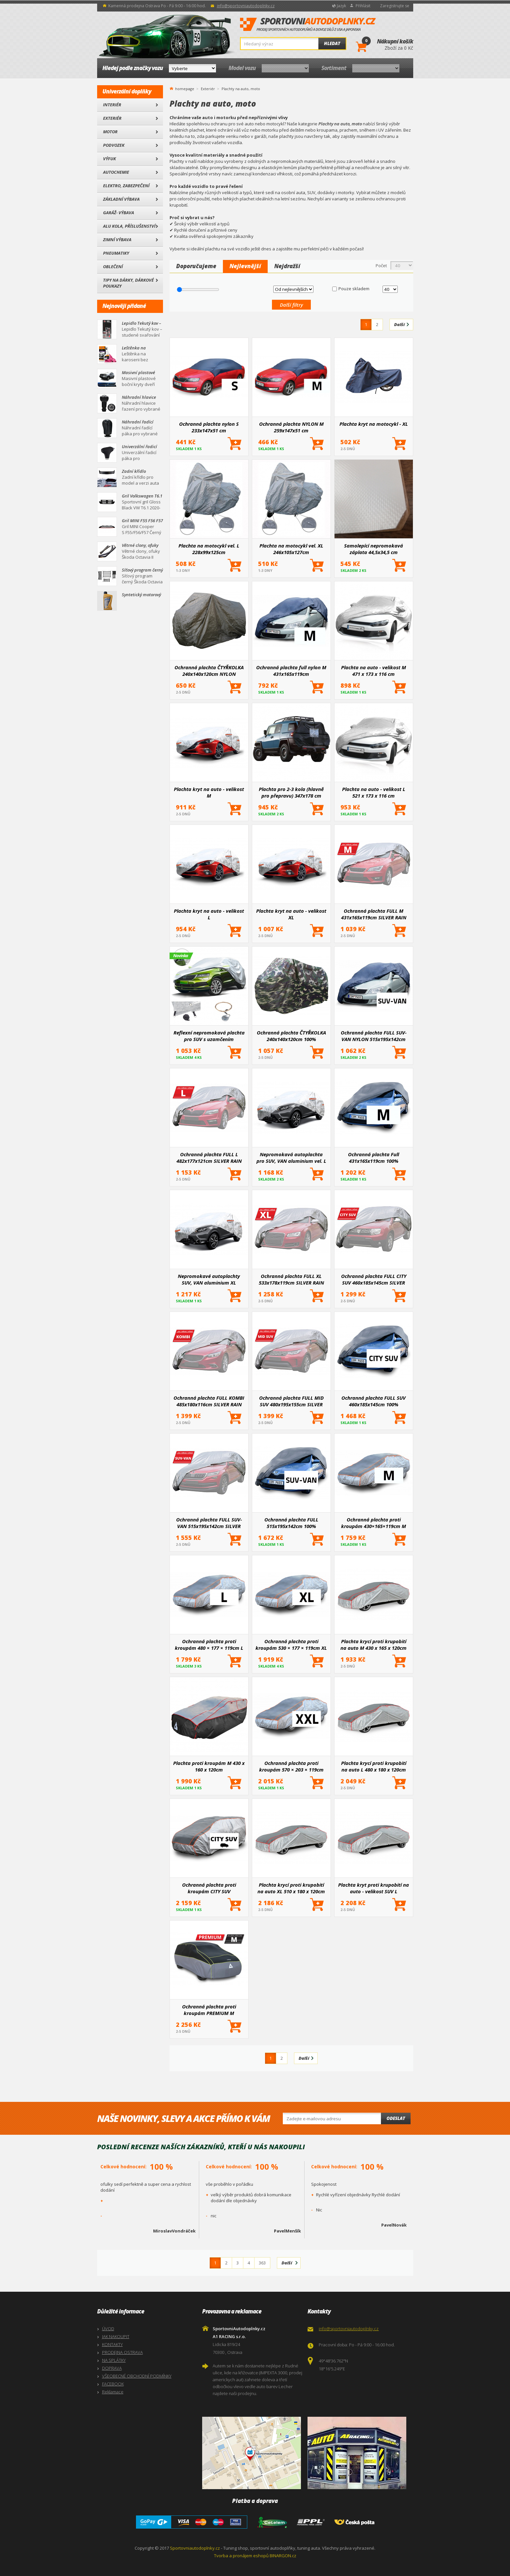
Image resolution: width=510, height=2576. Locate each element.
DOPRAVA (112, 2368)
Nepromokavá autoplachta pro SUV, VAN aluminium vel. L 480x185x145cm (291, 1157)
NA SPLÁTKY (114, 2360)
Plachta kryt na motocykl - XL (373, 424)
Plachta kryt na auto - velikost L (209, 914)
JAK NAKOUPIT (115, 2336)
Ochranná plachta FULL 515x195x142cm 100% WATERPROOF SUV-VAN (291, 1522)
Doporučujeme (196, 266)
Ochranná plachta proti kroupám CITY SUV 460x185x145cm (209, 1888)
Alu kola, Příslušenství (129, 226)
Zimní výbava (117, 239)
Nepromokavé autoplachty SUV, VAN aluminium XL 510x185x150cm (209, 1279)
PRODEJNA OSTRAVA (122, 2352)
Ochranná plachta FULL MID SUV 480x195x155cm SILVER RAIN (291, 1401)
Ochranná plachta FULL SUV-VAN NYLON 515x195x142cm (374, 1035)
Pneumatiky (116, 253)
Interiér (112, 105)
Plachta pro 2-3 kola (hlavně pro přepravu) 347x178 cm (291, 792)
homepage (184, 88)
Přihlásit (363, 6)
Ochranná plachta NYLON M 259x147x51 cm (291, 427)
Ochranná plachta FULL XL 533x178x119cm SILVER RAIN (291, 1279)
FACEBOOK (113, 2384)
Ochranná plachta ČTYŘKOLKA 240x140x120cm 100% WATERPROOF (291, 1035)
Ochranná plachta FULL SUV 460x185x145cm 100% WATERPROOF (373, 1401)
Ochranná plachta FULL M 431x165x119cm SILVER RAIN (373, 914)
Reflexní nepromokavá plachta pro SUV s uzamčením (209, 1035)
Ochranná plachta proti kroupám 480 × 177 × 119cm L (209, 1644)
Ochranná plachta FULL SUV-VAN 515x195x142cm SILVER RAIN (209, 1522)
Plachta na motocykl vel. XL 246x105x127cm (291, 548)
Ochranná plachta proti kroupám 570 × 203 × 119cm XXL (291, 1766)
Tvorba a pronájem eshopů (241, 2556)
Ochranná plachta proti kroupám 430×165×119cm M (373, 1522)
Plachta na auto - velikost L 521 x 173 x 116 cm (373, 792)
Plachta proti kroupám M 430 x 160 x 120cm (209, 1766)
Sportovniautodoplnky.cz (195, 2548)
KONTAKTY (112, 2344)
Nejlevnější (245, 266)
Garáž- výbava (118, 213)
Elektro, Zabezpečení (126, 186)
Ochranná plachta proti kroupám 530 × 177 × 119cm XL (291, 1644)
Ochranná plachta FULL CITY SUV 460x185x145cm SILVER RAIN (373, 1279)
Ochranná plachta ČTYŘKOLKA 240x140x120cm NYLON (209, 670)
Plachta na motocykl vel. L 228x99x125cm (208, 548)
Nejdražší (287, 266)
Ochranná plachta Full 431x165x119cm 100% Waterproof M (373, 1157)
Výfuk (109, 159)
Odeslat (396, 2118)
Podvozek (113, 145)
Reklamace (112, 2392)
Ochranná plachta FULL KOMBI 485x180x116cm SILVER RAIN (209, 1401)
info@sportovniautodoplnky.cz (246, 6)
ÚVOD (108, 2329)
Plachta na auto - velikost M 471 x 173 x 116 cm (373, 670)
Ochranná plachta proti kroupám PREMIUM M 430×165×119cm (209, 2009)
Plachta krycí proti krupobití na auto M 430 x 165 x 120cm (373, 1644)
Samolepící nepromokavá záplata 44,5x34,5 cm (373, 548)
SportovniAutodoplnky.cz (308, 25)
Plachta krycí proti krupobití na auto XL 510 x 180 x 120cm (291, 1888)
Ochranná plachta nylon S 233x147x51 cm (209, 427)
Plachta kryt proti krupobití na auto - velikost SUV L (373, 1888)
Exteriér (112, 118)
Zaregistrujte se (394, 6)
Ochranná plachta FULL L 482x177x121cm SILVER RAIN (209, 1157)
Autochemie (116, 172)
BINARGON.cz (283, 2556)
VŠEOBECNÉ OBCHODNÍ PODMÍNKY (137, 2376)
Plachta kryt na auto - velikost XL (291, 914)
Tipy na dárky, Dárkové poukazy (128, 283)
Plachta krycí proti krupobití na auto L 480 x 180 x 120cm (373, 1766)
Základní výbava (121, 199)
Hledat (332, 43)
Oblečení (113, 266)
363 (262, 2263)
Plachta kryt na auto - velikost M (209, 792)
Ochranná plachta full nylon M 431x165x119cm (291, 670)
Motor (110, 132)
